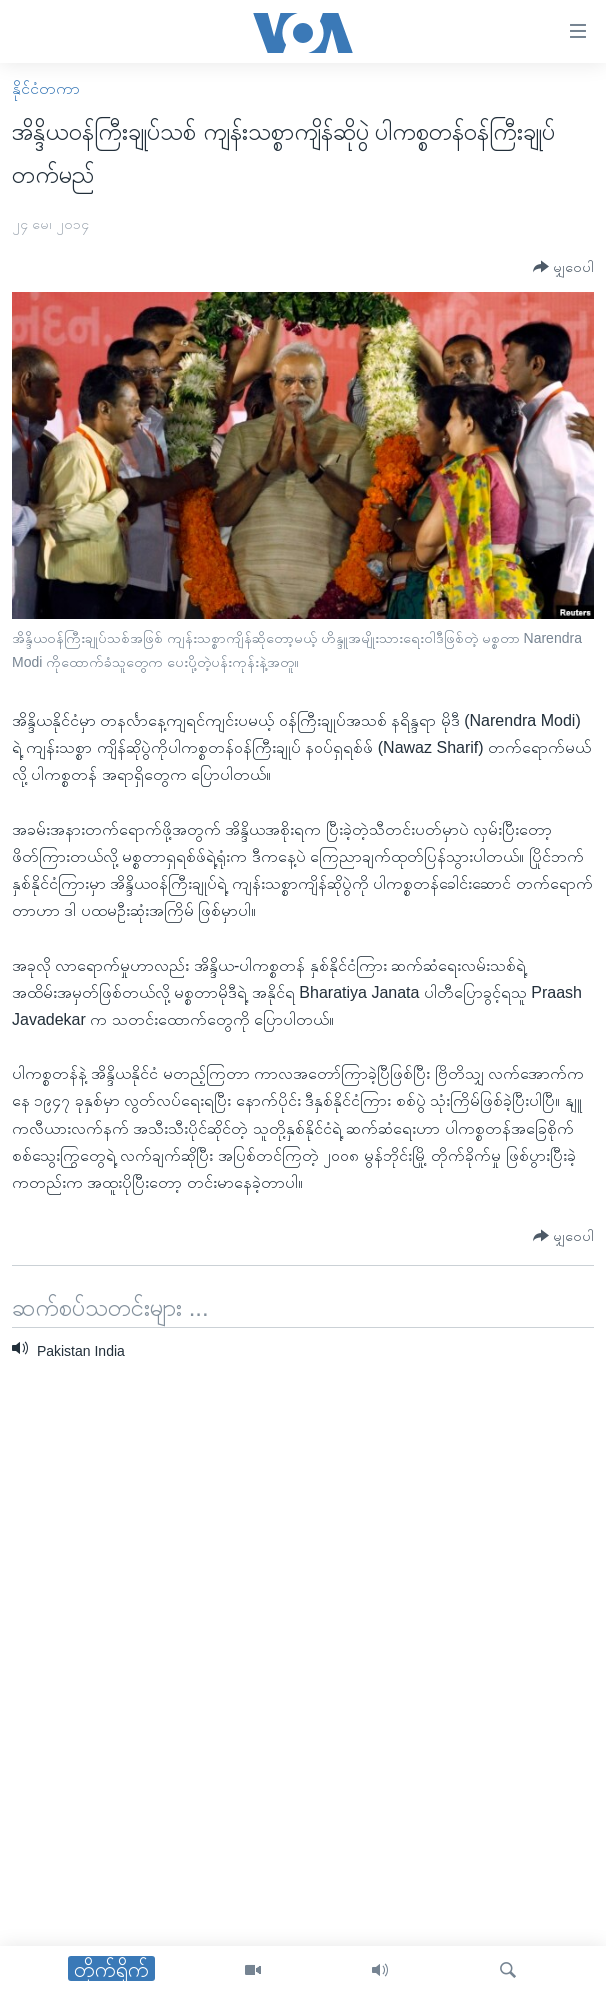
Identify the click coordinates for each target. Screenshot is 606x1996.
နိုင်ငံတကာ (46, 88)
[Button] (563, 267)
